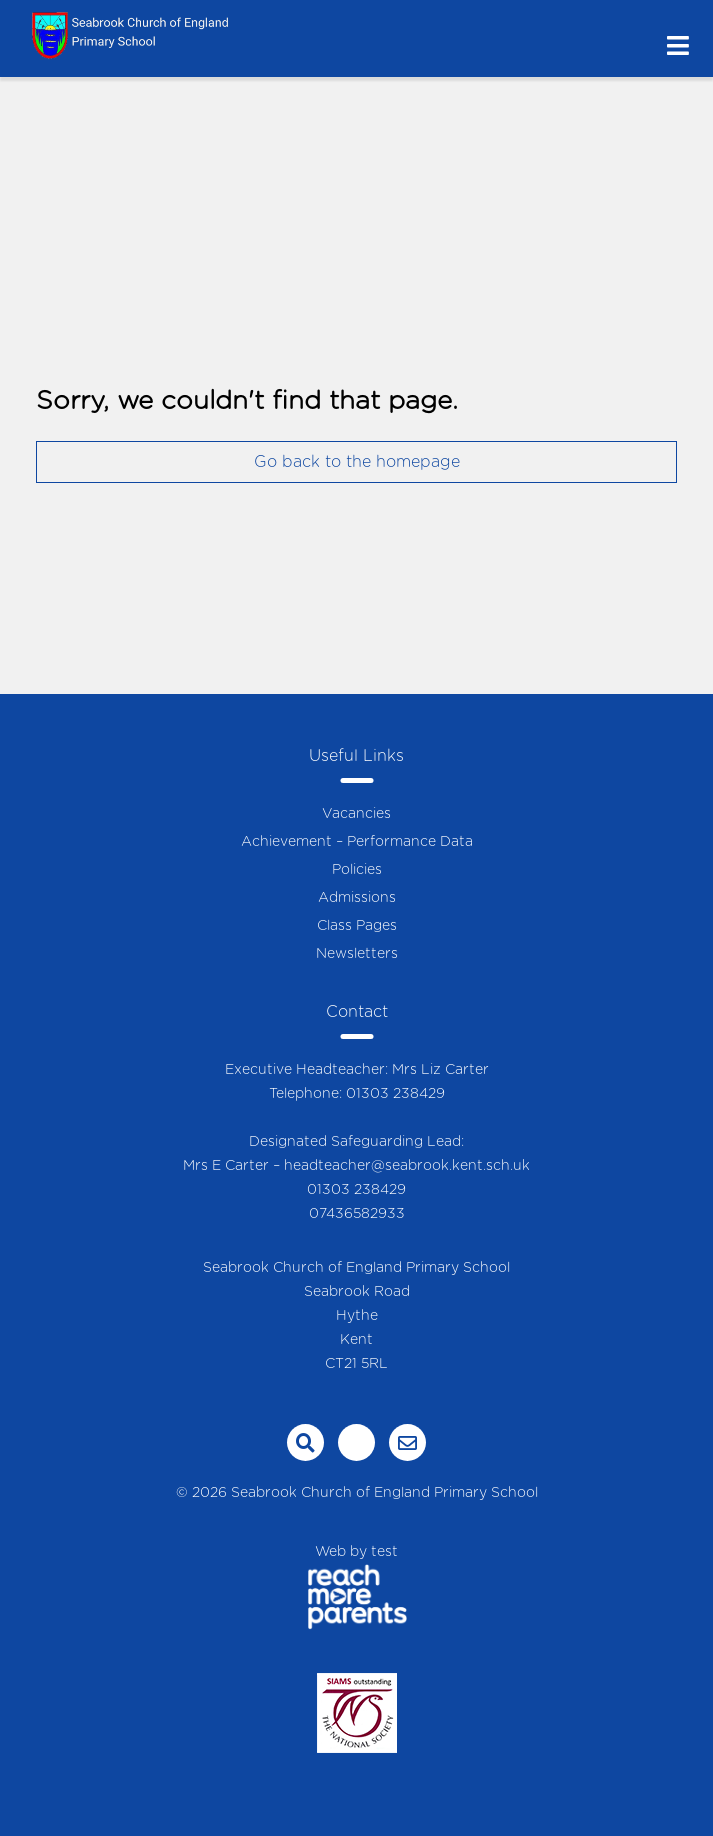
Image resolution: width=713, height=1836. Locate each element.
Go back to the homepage (357, 462)
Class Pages (357, 926)
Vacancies (356, 814)
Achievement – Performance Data (357, 842)
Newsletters (357, 954)
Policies (357, 870)
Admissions (357, 898)
